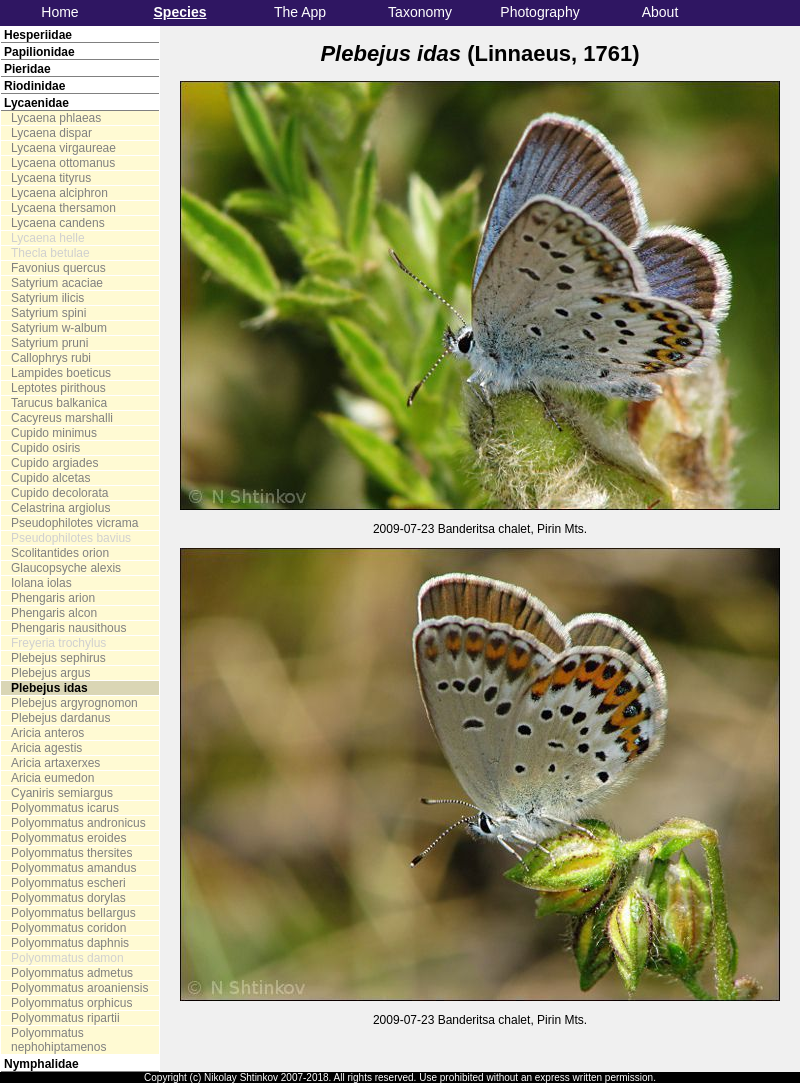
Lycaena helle (48, 238)
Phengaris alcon (54, 613)
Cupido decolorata (59, 493)
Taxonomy (420, 12)
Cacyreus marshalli (62, 418)
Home (59, 12)
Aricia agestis (46, 748)
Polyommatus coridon (68, 928)
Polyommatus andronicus (78, 823)
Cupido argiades (54, 463)
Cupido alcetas (50, 478)
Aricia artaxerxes (55, 763)
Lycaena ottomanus (63, 163)
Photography (539, 12)
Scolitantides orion (60, 553)
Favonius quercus (58, 268)
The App (300, 12)
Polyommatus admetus (72, 973)
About (660, 12)
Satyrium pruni (49, 343)
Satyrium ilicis (47, 298)
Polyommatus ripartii (65, 1018)
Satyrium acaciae (57, 283)
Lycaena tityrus (51, 178)
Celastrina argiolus (60, 508)
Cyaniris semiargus (62, 793)
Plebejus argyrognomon (74, 703)
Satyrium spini (48, 313)
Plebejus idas (49, 688)
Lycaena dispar (51, 133)
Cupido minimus (54, 433)
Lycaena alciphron (59, 193)
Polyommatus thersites (71, 853)
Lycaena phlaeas (56, 118)
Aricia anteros (47, 733)
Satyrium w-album (59, 328)
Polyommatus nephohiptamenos (58, 1040)
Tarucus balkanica (59, 403)
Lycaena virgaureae (63, 148)
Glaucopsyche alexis (66, 568)
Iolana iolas (41, 583)
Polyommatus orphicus (71, 1003)
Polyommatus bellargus (73, 913)
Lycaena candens (58, 223)
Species (180, 12)
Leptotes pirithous (58, 388)
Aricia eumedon (52, 778)
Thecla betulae (50, 253)
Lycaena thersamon (63, 208)
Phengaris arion (53, 598)
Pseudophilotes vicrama (74, 523)
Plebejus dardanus (60, 718)
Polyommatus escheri (68, 883)
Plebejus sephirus (58, 658)
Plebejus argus (50, 673)
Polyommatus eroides (68, 838)
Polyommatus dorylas (68, 898)
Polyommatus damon (67, 958)
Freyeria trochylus (58, 643)
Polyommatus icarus (65, 808)
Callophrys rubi (51, 358)
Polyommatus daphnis (70, 943)
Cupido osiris (45, 448)
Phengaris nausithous (68, 628)
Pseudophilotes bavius (71, 538)
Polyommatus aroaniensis (79, 988)
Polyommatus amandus (73, 868)
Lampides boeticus (61, 373)
